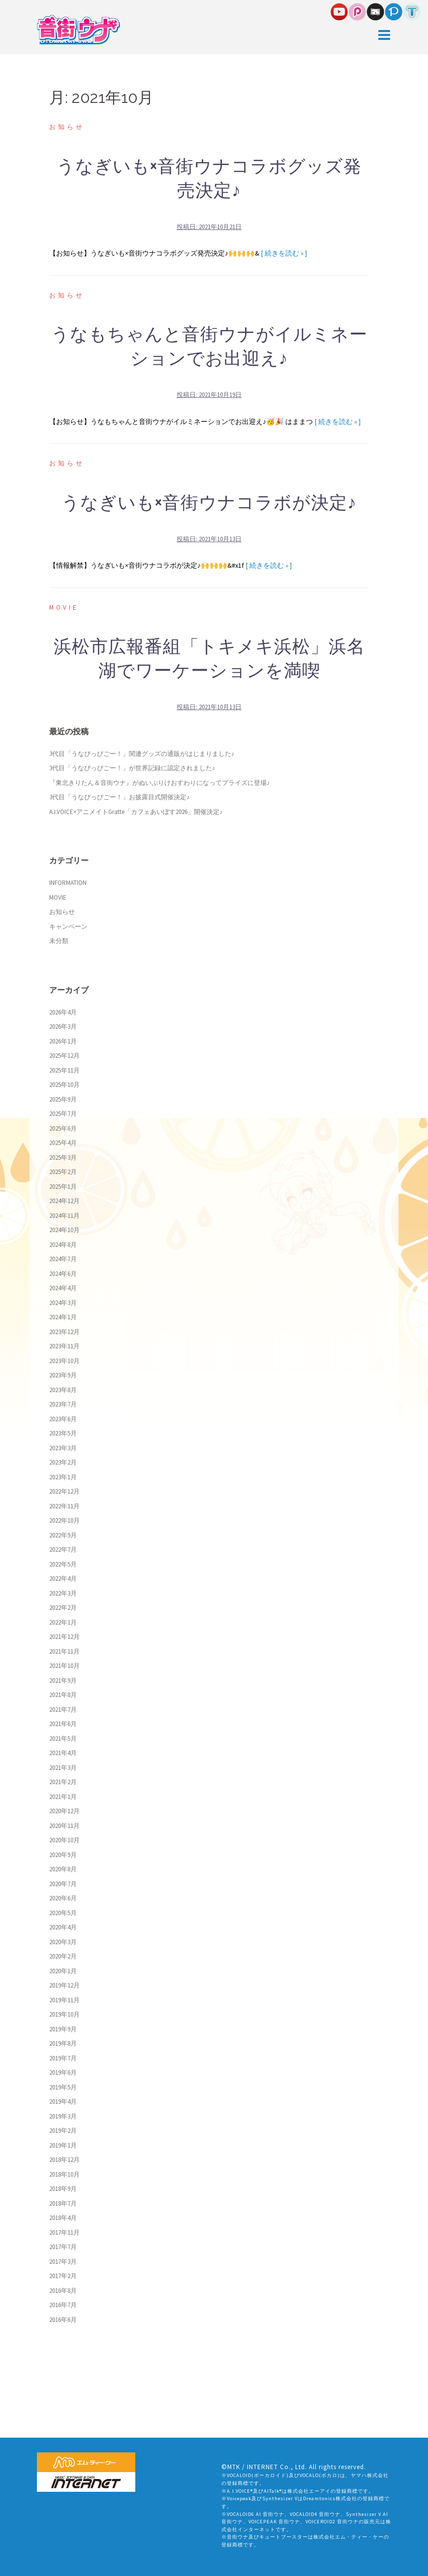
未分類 (58, 941)
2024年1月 (63, 1317)
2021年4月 (63, 1753)
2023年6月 (63, 1419)
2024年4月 (63, 1288)
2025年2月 (63, 1172)
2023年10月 (64, 1361)
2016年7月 (63, 2305)
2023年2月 (63, 1462)
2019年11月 (64, 2000)
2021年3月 (63, 1767)
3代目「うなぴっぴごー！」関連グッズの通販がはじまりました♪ (142, 754)
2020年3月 (63, 1942)
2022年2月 (63, 1607)
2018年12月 (64, 2159)
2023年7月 (63, 1404)
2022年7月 (63, 1549)
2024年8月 (63, 1244)
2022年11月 (64, 1506)
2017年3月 (63, 2261)
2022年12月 (64, 1491)
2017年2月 (63, 2276)
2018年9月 (63, 2189)
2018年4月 (63, 2218)
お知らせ (67, 127)
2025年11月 (64, 1070)
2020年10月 (64, 1840)
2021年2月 (63, 1782)
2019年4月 (63, 2101)
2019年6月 (63, 2072)
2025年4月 (63, 1143)
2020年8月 (63, 1869)
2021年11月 (64, 1651)
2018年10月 (64, 2174)
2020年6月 (63, 1898)
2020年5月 (63, 1913)
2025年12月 (64, 1055)
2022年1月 (63, 1622)
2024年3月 (63, 1303)
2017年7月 (63, 2247)
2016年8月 (63, 2290)
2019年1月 (63, 2145)
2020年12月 (64, 1811)
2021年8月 (63, 1695)
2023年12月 (64, 1332)
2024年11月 (64, 1215)
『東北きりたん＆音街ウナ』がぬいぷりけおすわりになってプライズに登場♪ (159, 783)
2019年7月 (63, 2058)
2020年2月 (63, 1956)
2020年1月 (63, 1971)
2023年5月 (63, 1433)
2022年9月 (63, 1535)
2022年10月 (64, 1520)
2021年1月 (63, 1797)
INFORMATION (68, 883)
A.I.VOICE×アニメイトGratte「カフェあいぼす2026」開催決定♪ (136, 812)
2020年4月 (63, 1927)
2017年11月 (64, 2232)
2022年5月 (63, 1564)
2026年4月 (63, 1012)
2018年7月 (63, 2203)
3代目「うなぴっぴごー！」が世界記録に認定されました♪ (132, 768)
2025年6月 (63, 1128)
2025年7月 (63, 1113)
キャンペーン (68, 926)
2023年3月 (63, 1448)
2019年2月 (63, 2130)
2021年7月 (63, 1709)
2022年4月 (63, 1578)
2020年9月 (63, 1855)
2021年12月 (64, 1636)
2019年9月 (63, 2029)
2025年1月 (63, 1186)
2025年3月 (63, 1157)
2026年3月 (63, 1026)
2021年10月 (64, 1666)
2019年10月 (64, 2014)
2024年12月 (64, 1201)
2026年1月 (63, 1041)
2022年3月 (63, 1593)
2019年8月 (63, 2043)
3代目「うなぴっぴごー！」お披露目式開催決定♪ (119, 797)
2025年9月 (63, 1099)
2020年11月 (64, 1826)
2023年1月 (63, 1477)
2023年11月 (64, 1346)
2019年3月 (63, 2116)
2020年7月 (63, 1884)
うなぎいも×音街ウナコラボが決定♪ (209, 503)
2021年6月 (63, 1724)
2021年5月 (63, 1738)
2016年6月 (63, 2319)
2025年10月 (64, 1084)
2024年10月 (64, 1230)
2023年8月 (63, 1390)
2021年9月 (63, 1680)
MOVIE (64, 607)
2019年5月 (63, 2087)
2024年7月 (63, 1259)
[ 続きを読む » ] (284, 253)
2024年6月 (63, 1274)
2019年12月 (64, 1985)
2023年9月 (63, 1375)
